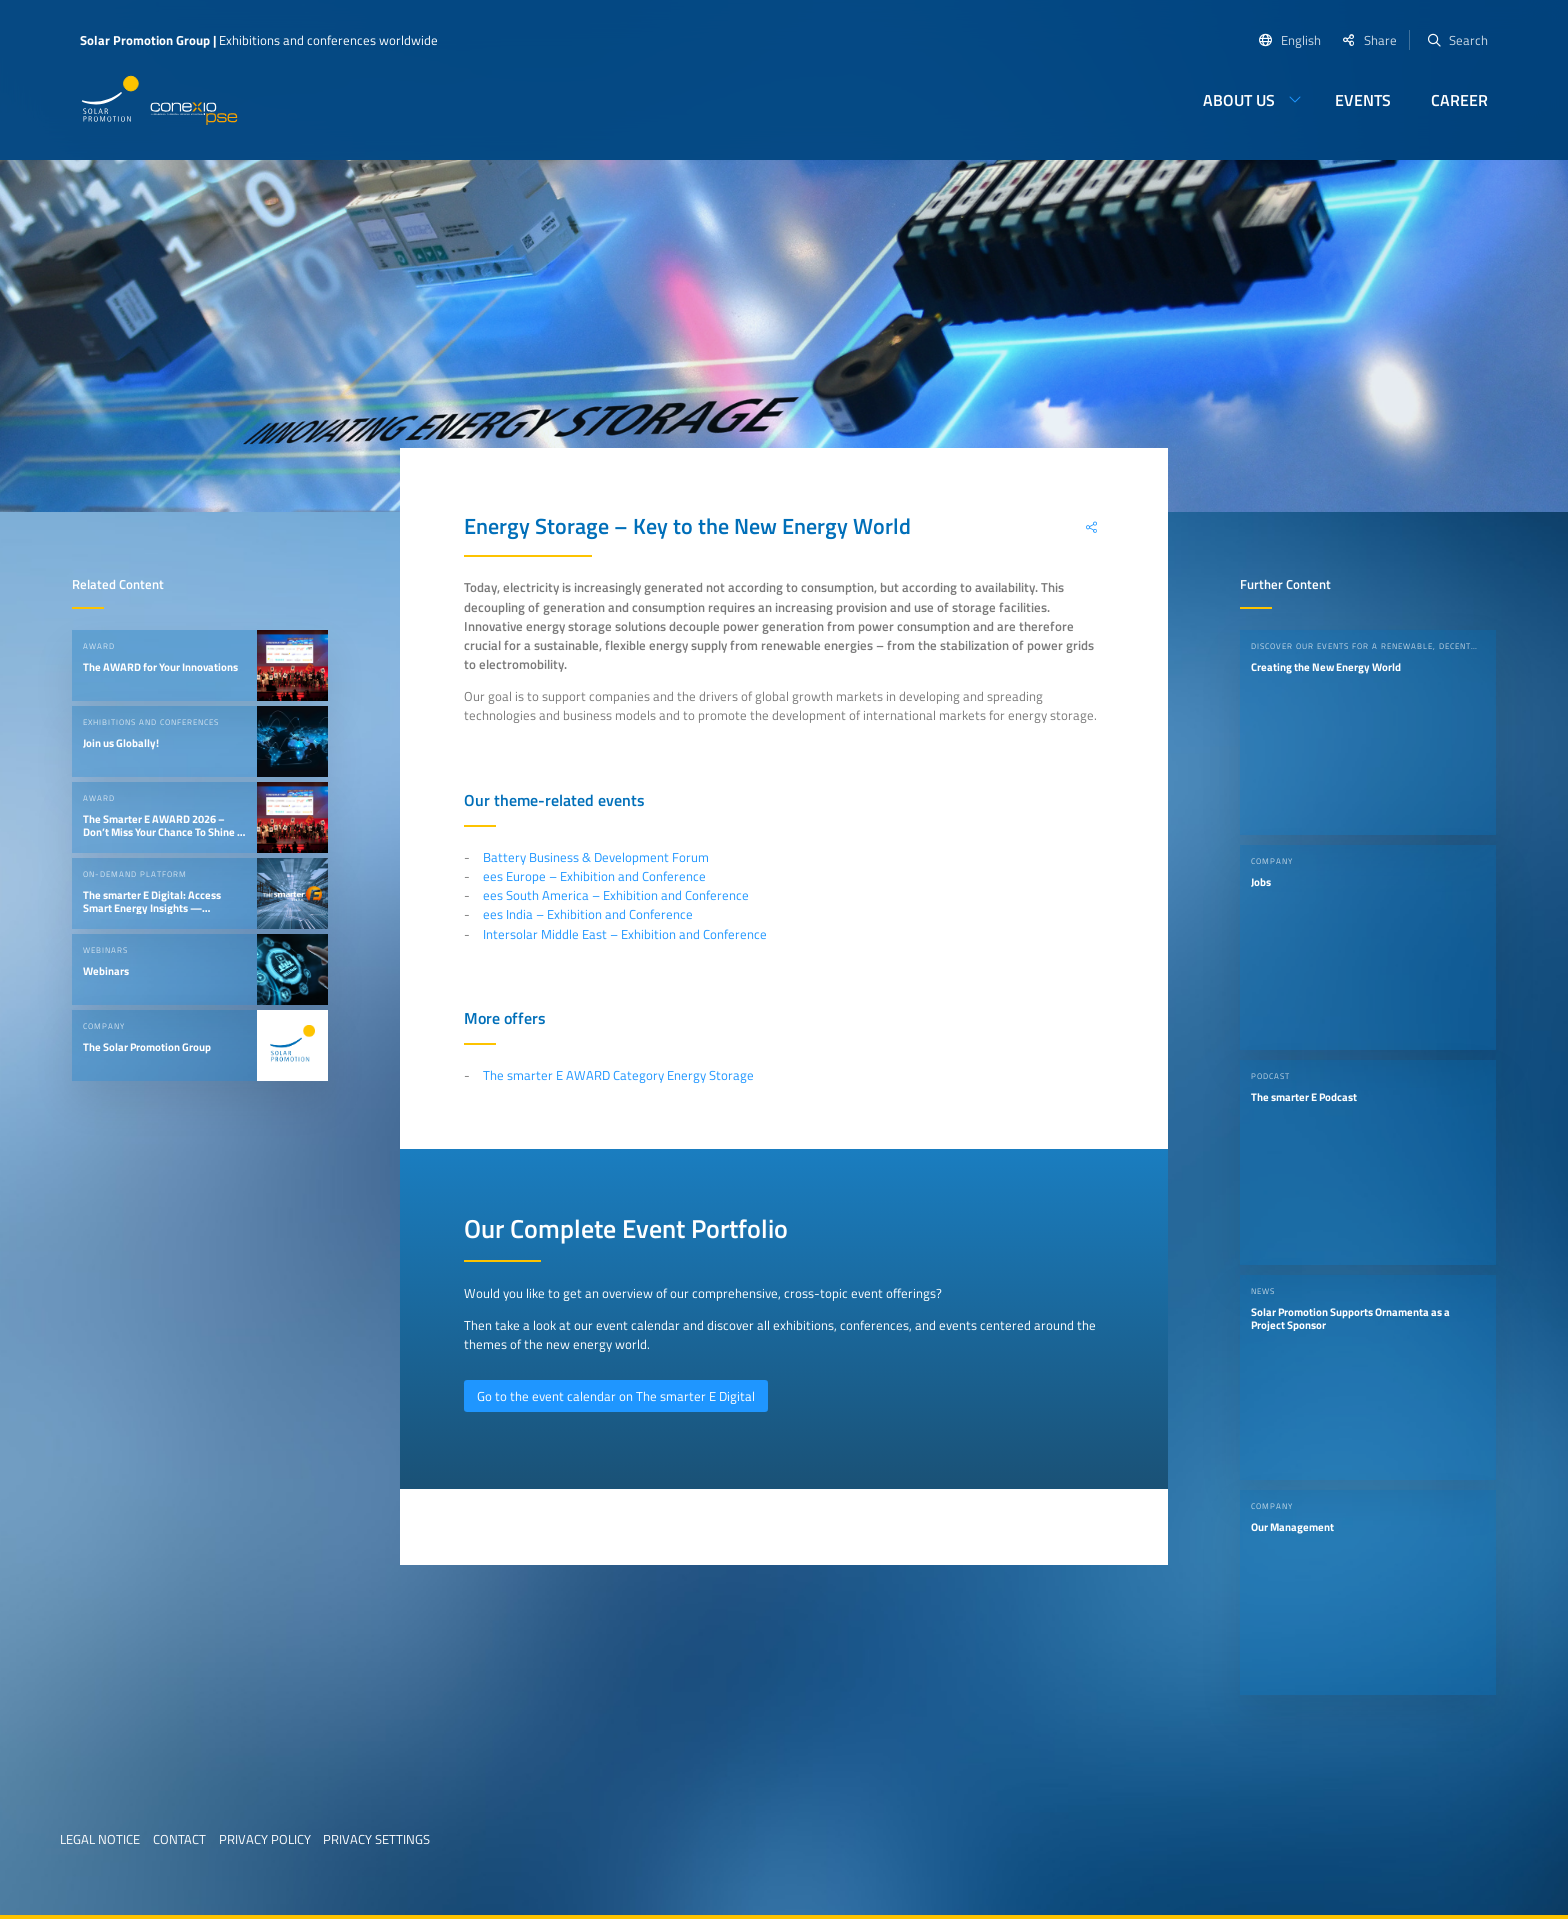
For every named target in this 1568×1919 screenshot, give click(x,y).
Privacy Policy (265, 1839)
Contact (179, 1839)
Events (1363, 100)
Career (1459, 100)
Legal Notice (100, 1839)
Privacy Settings (376, 1839)
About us (1239, 100)
